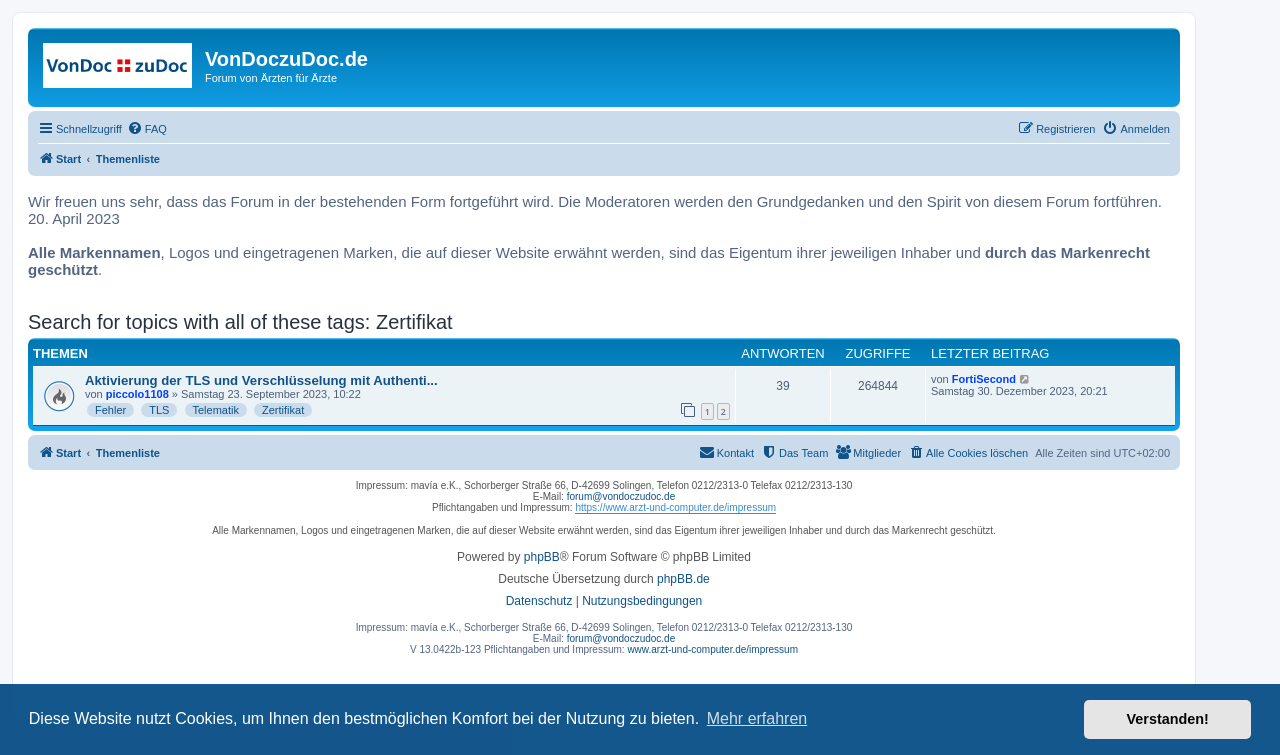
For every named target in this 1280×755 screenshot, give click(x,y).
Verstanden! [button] (1168, 719)
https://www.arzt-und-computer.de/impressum (675, 507)
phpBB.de (683, 579)
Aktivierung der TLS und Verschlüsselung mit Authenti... (261, 380)
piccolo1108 (137, 394)
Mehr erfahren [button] (757, 718)
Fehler (110, 410)
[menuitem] (147, 129)
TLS (159, 410)
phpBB (542, 557)
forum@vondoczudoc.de (621, 496)
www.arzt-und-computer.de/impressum (712, 649)
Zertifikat (283, 410)
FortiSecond (984, 379)
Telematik (216, 410)
